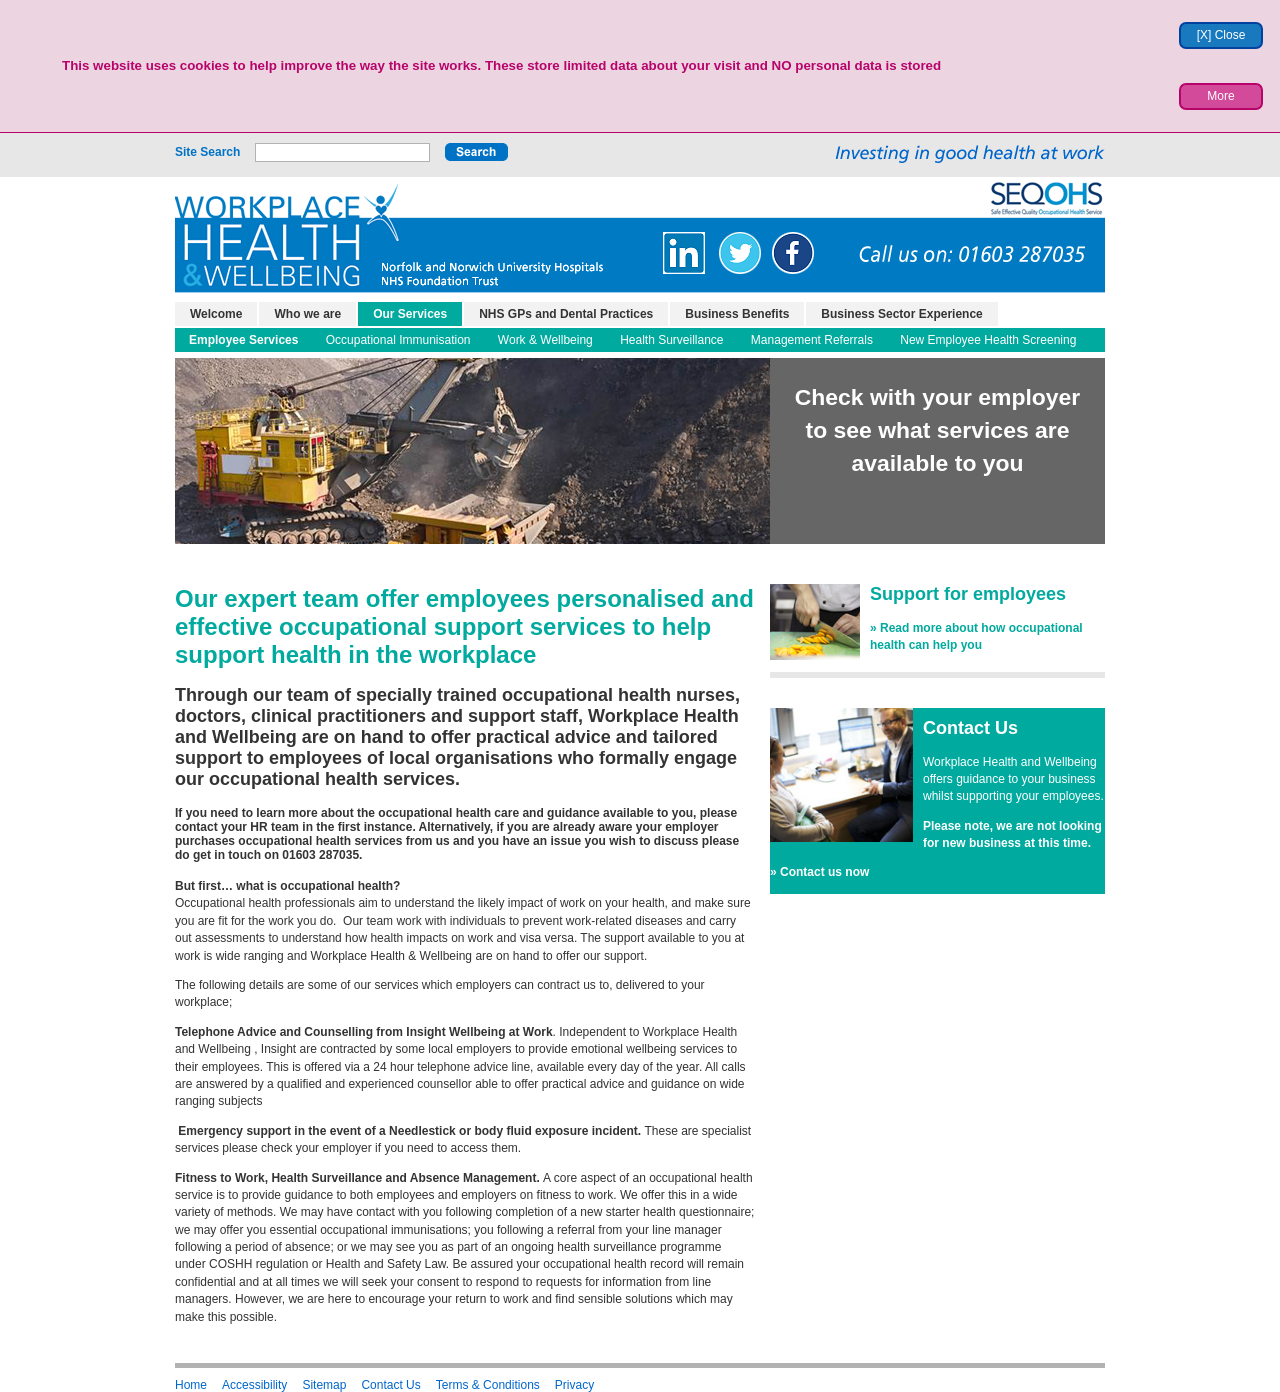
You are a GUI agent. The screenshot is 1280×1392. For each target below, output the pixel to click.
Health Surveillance (671, 340)
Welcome (216, 314)
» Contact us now (819, 872)
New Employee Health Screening (988, 340)
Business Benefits (737, 314)
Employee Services (243, 340)
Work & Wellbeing (545, 340)
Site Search (207, 152)
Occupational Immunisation (398, 340)
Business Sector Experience (901, 314)
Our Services (410, 314)
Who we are (307, 314)
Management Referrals (812, 340)
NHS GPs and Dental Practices (566, 314)
